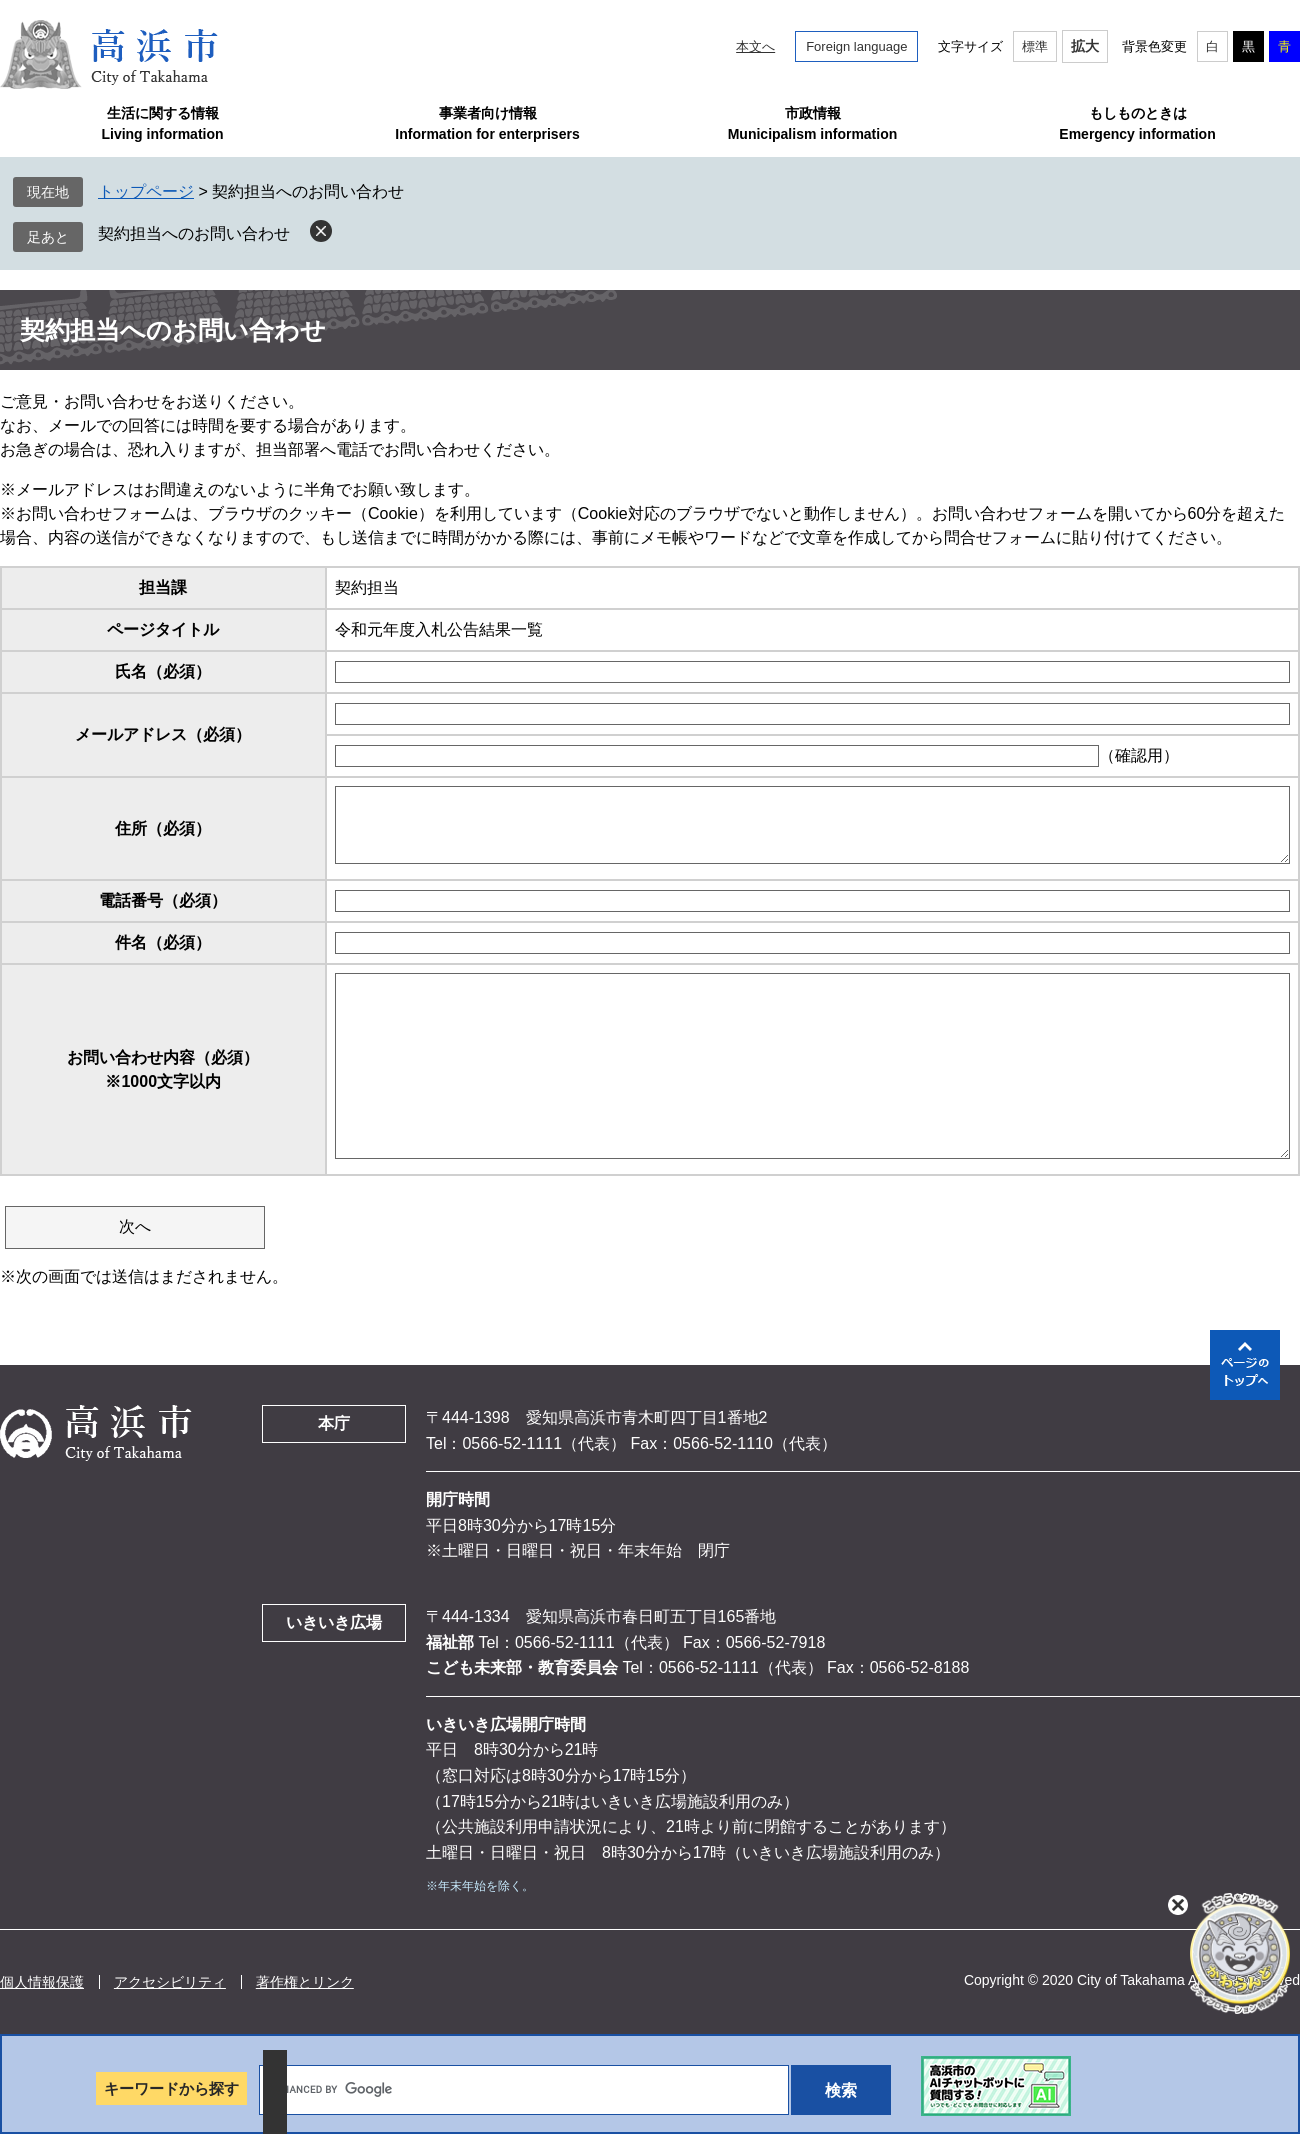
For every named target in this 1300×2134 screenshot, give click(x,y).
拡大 (1085, 46)
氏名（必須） (163, 671)
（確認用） (1139, 755)
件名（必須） (163, 942)
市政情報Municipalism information (813, 123)
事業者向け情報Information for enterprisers (487, 123)
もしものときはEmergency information (1137, 123)
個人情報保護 (42, 1982)
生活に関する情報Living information (162, 123)
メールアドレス (163, 734)
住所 (163, 828)
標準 (1035, 46)
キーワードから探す (171, 2088)
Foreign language (856, 46)
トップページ (146, 191)
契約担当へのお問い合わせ (194, 233)
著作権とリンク (305, 1982)
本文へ (755, 46)
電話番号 (163, 900)
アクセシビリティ (170, 1982)
